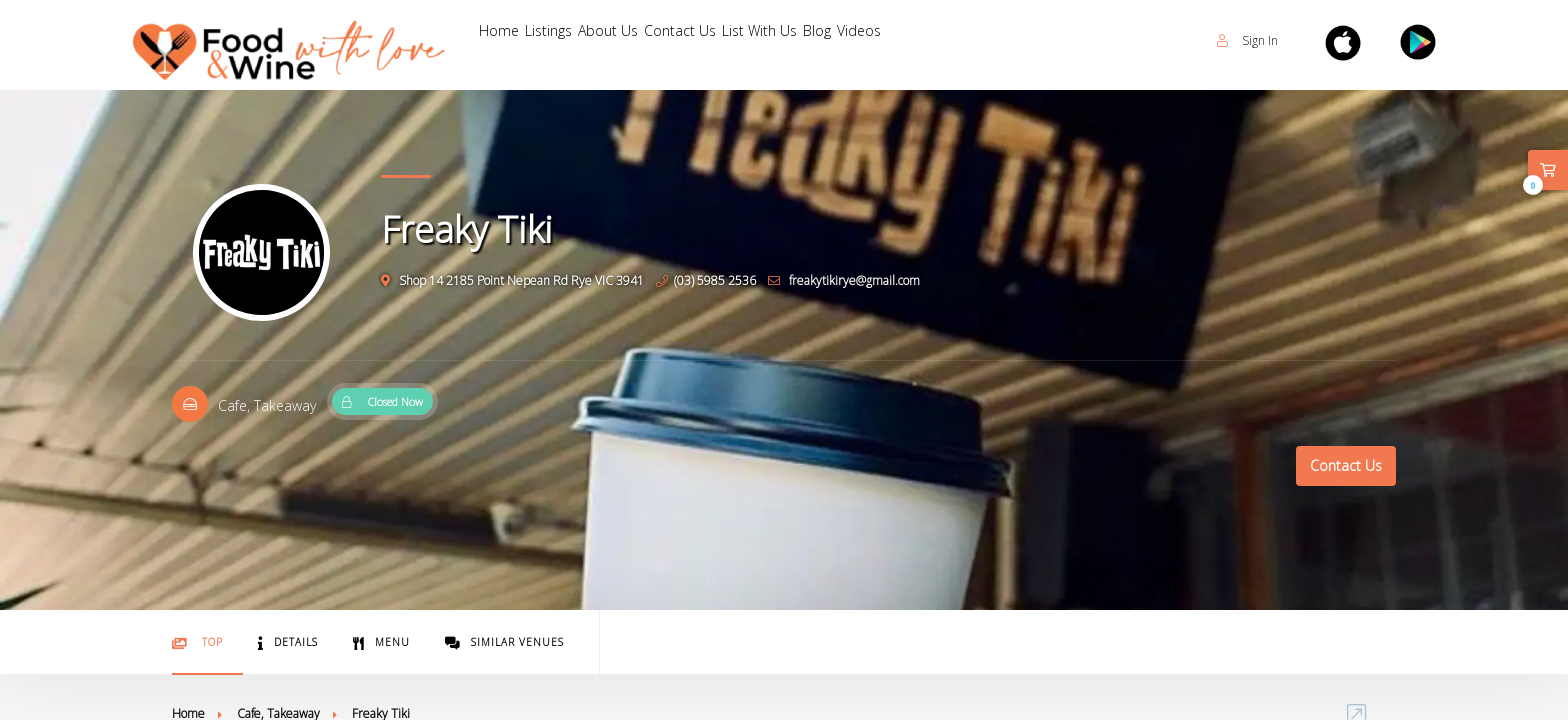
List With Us (919, 40)
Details (288, 642)
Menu (381, 642)
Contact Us (799, 40)
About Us (689, 40)
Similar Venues (504, 642)
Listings (594, 40)
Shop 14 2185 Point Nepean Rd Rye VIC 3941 (512, 280)
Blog (1011, 40)
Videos (1083, 40)
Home (514, 40)
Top (197, 642)
